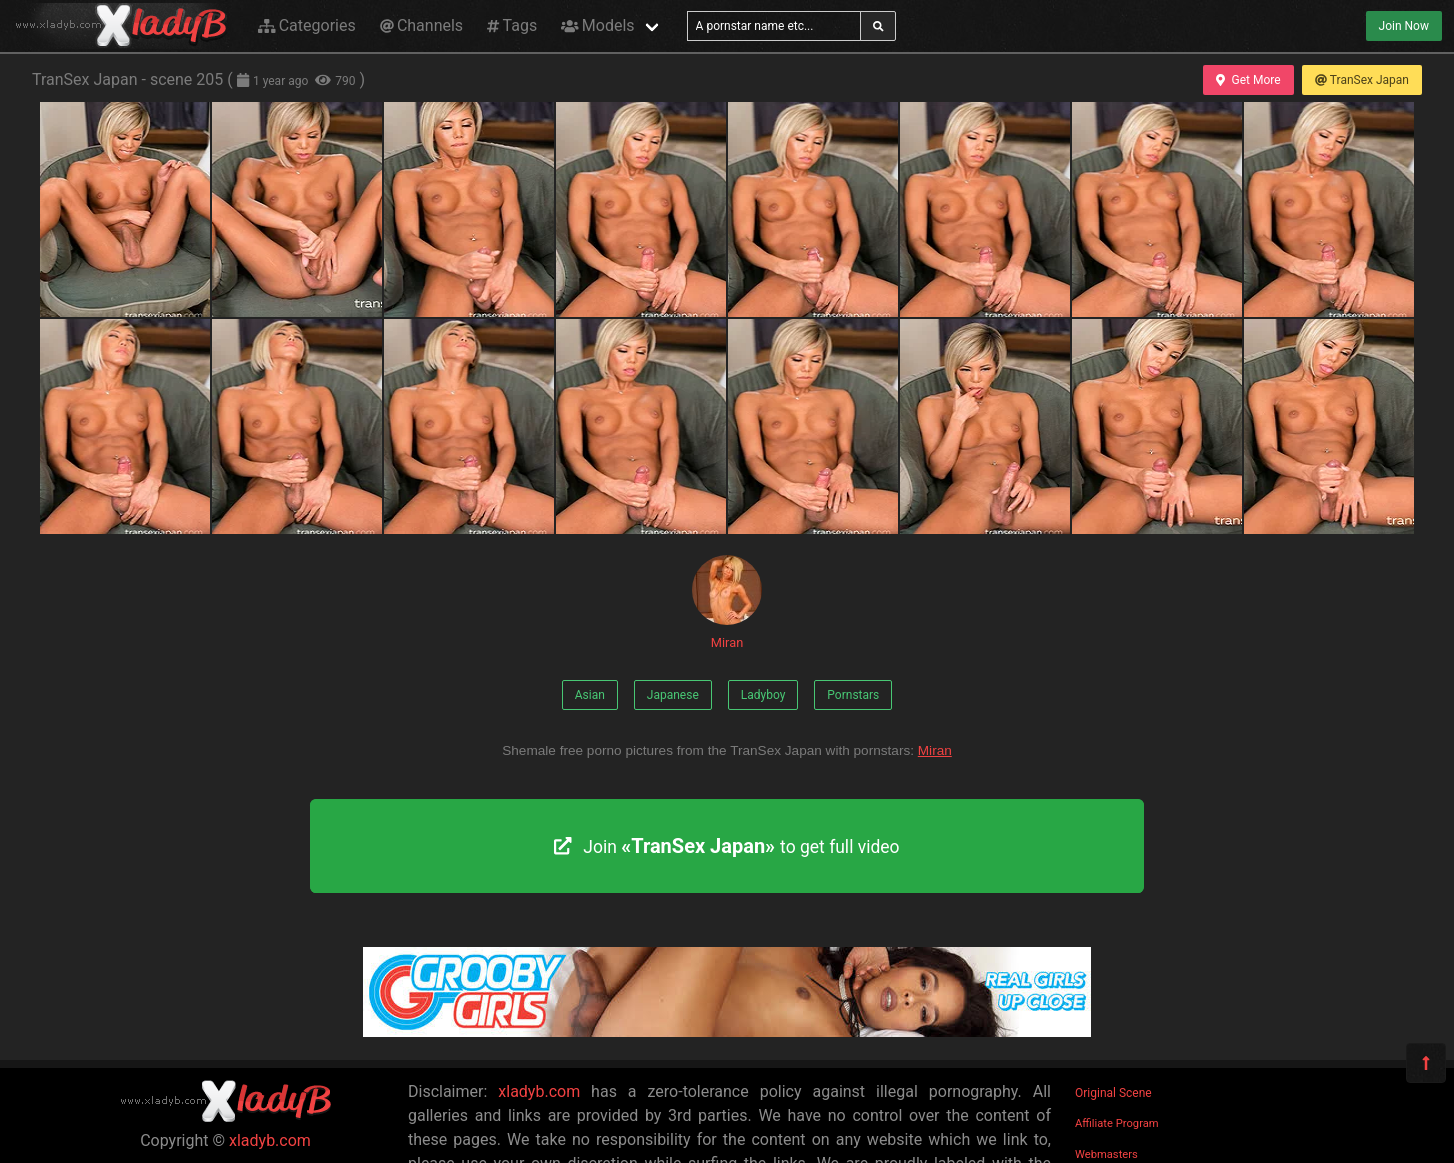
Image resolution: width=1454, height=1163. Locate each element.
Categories (307, 25)
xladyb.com (270, 1140)
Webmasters (1106, 1154)
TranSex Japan (1362, 80)
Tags (512, 25)
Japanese (673, 695)
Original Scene (1113, 1093)
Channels (421, 25)
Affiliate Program (1117, 1123)
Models (597, 25)
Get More (1248, 80)
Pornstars (853, 695)
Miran (727, 602)
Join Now (1404, 26)
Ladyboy (763, 695)
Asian (590, 695)
